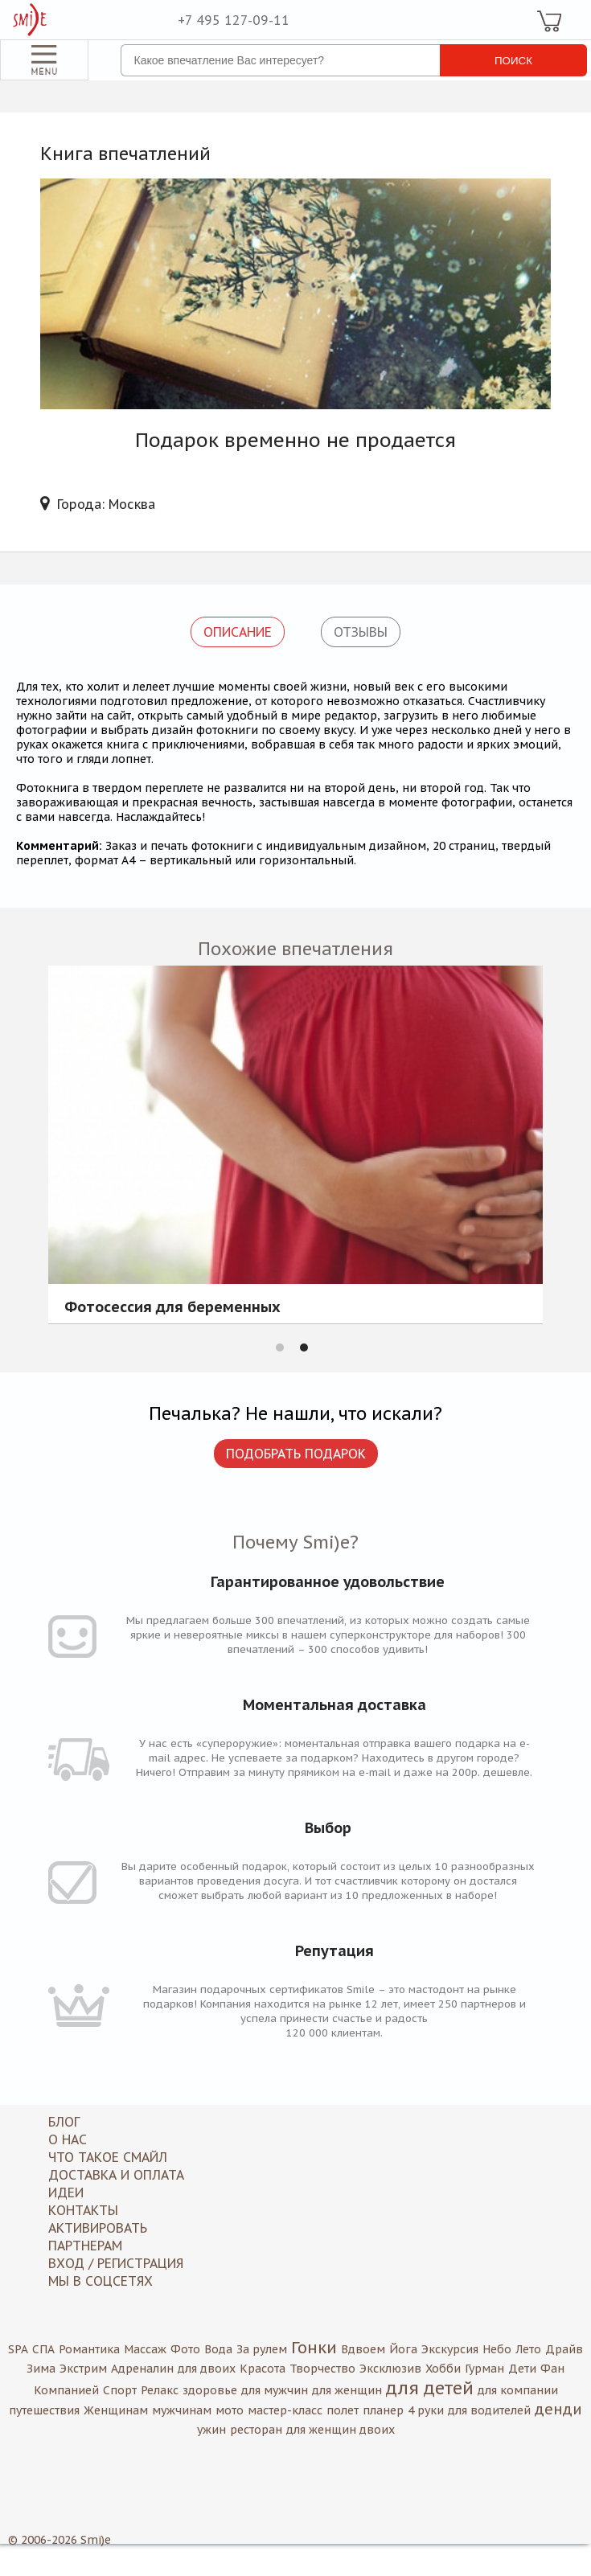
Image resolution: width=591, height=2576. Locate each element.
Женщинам (116, 2410)
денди (558, 2409)
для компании (518, 2390)
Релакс (160, 2390)
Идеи (66, 2192)
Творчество (322, 2368)
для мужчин (274, 2390)
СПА (43, 2349)
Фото (185, 2349)
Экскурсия (449, 2349)
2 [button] (304, 1347)
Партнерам (85, 2246)
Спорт (120, 2390)
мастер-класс (285, 2410)
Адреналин (142, 2368)
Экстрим (83, 2368)
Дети (522, 2368)
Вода (218, 2349)
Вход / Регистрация (115, 2263)
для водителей (489, 2410)
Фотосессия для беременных (172, 1308)
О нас (67, 2139)
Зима (41, 2368)
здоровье (210, 2390)
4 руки (426, 2410)
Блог (64, 2122)
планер (383, 2410)
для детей (430, 2388)
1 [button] (280, 1347)
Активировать (97, 2228)
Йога (403, 2349)
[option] (295, 1144)
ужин (211, 2429)
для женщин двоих (340, 2429)
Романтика (89, 2349)
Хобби (443, 2368)
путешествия (44, 2410)
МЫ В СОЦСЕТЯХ (100, 2281)
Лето (528, 2349)
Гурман (484, 2368)
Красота (262, 2368)
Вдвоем (363, 2349)
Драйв (564, 2349)
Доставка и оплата (116, 2175)
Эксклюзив (390, 2368)
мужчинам (181, 2410)
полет (342, 2410)
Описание (237, 632)
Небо (496, 2349)
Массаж (145, 2349)
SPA (18, 2349)
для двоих (207, 2368)
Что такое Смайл (107, 2157)
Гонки (314, 2347)
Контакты (83, 2210)
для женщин (347, 2390)
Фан (552, 2368)
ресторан (256, 2429)
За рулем (261, 2349)
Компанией (66, 2390)
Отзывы (361, 632)
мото (229, 2410)
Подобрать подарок (296, 1454)
